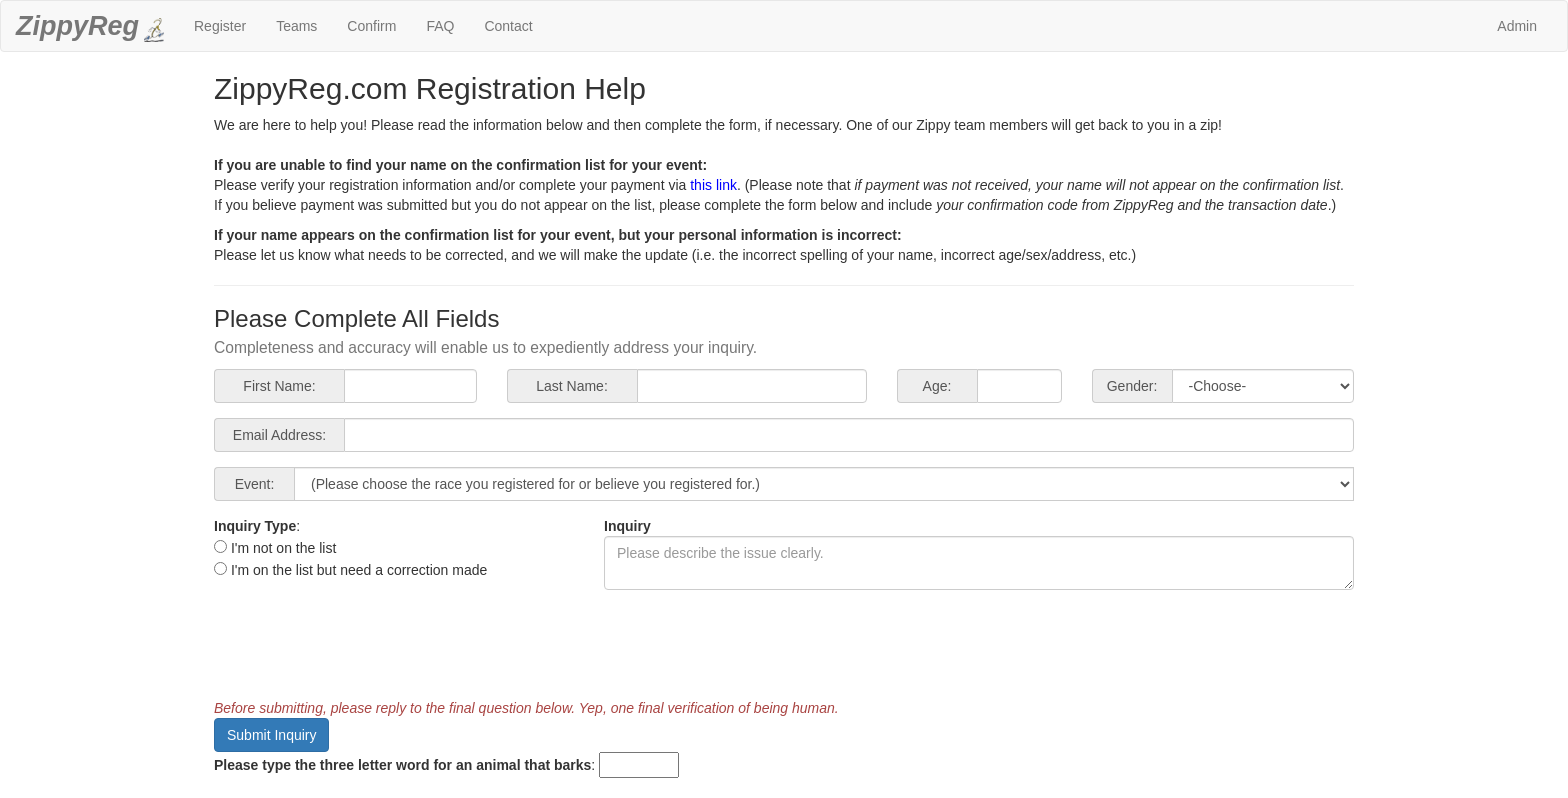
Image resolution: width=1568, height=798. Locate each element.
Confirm (371, 26)
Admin (1517, 26)
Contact (508, 26)
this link (713, 185)
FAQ (440, 26)
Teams (296, 26)
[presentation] (366, 644)
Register (220, 26)
